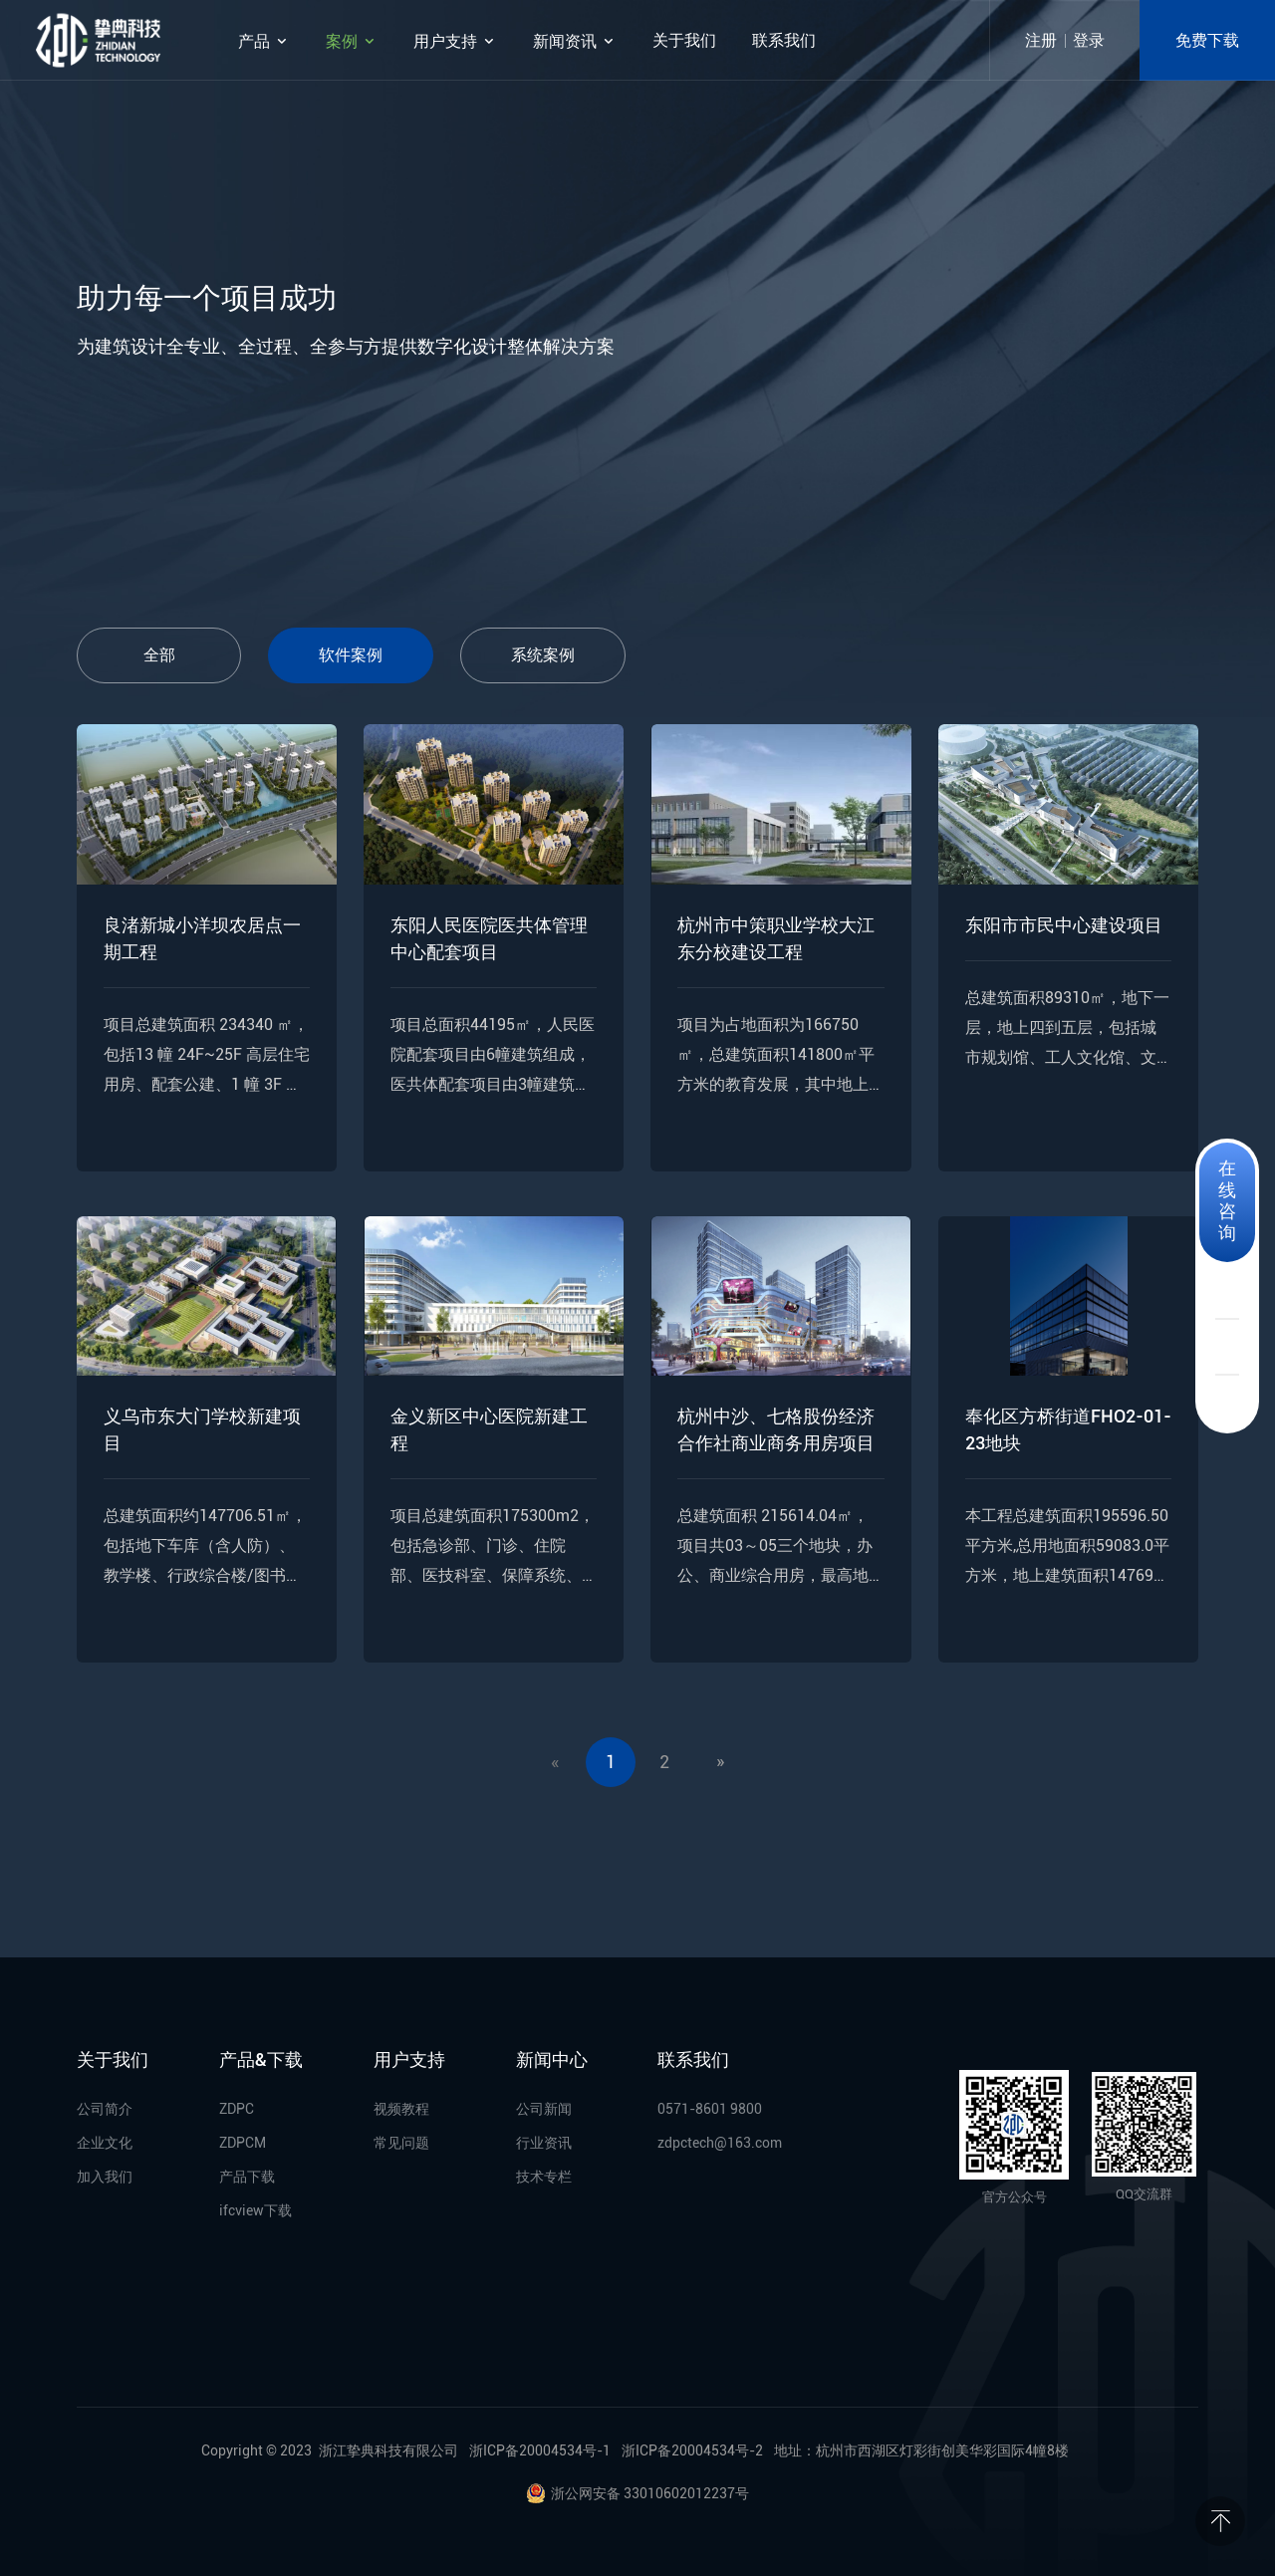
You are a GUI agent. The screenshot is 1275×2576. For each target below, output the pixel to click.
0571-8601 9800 (709, 2109)
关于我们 (684, 40)
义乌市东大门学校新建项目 (202, 1429)
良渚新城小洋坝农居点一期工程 (202, 938)
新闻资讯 (575, 41)
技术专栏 (544, 2177)
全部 (159, 654)
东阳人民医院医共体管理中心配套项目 (489, 938)
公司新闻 (544, 2109)
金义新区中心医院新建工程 (489, 1429)
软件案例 (350, 654)
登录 (1089, 40)
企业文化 (104, 2143)
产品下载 (247, 2177)
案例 (352, 41)
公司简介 (104, 2109)
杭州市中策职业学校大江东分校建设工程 (776, 938)
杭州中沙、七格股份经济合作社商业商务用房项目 (776, 1429)
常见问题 (401, 2143)
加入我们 (104, 2177)
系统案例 (543, 654)
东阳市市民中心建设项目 (1063, 924)
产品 (264, 41)
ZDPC (236, 2109)
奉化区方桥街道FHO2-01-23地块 (1068, 1429)
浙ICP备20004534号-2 (692, 2450)
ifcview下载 (255, 2210)
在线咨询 (1227, 1200)
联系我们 (784, 40)
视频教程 (401, 2109)
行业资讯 (544, 2143)
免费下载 (1207, 40)
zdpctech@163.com (719, 2143)
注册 (1041, 40)
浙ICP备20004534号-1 (540, 2450)
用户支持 (455, 41)
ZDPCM (242, 2143)
